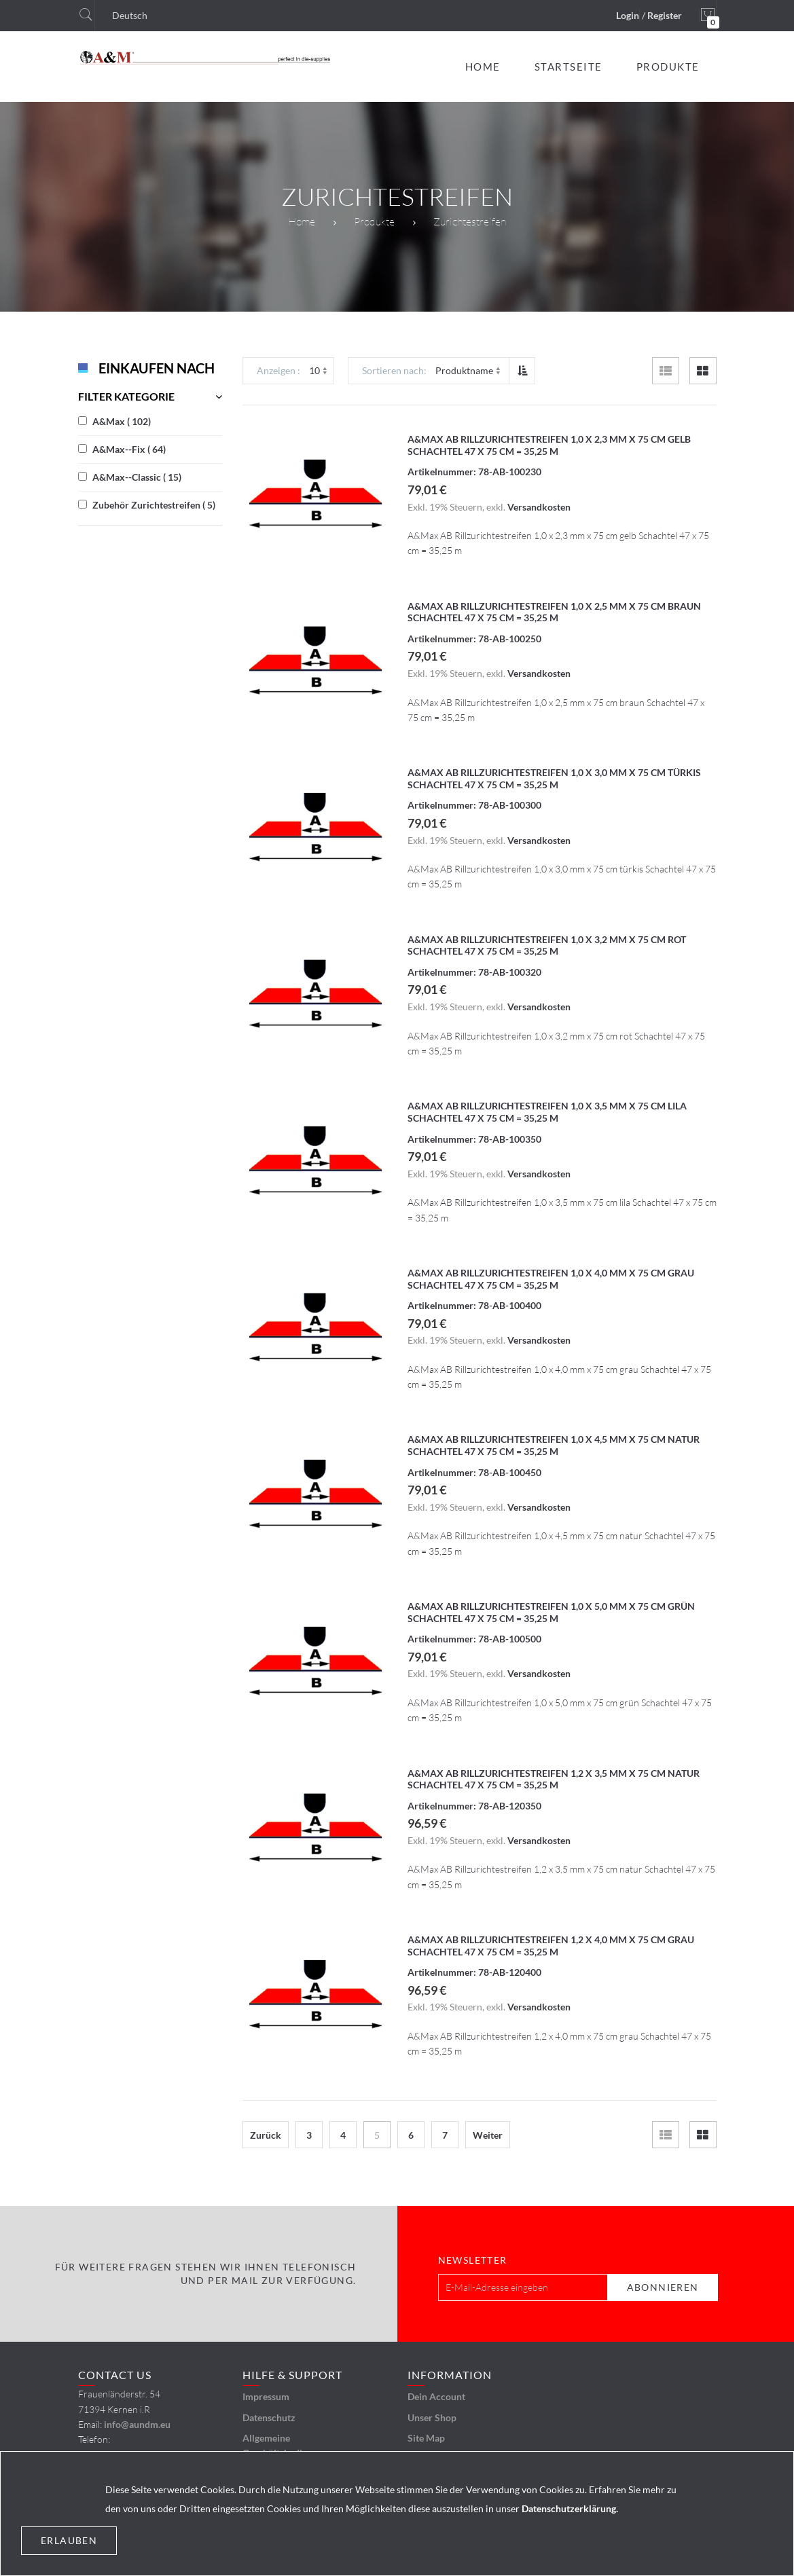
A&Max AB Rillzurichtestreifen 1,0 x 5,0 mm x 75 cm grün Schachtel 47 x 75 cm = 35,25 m (551, 1612)
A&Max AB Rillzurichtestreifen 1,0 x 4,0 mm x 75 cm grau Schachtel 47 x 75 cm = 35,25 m (551, 1279)
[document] (397, 2513)
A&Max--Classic (136, 477)
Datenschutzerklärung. (570, 2508)
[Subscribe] (663, 2287)
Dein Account (436, 2396)
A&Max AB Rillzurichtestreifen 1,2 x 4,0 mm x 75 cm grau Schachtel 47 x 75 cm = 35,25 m (551, 1945)
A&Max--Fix (129, 449)
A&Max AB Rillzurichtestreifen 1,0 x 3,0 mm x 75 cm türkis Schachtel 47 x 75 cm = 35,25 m (554, 778)
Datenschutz (268, 2417)
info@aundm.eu (137, 2424)
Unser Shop (432, 2417)
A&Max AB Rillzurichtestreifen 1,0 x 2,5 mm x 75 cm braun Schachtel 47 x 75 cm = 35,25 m (554, 612)
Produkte (374, 221)
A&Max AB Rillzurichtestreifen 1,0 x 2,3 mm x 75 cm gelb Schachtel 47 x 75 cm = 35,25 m (549, 445)
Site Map (426, 2438)
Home (301, 221)
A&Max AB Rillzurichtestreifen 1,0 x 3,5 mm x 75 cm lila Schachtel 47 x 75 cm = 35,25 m (547, 1112)
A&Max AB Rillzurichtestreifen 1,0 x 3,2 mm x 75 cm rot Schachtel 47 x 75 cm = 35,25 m (547, 945)
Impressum (265, 2396)
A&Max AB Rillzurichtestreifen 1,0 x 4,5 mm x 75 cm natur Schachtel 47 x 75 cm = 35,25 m (554, 1445)
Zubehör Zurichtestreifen (153, 505)
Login (627, 15)
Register (664, 15)
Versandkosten (539, 507)
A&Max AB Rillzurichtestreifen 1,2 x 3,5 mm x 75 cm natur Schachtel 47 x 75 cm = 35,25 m (554, 1779)
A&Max (121, 421)
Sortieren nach (393, 370)
